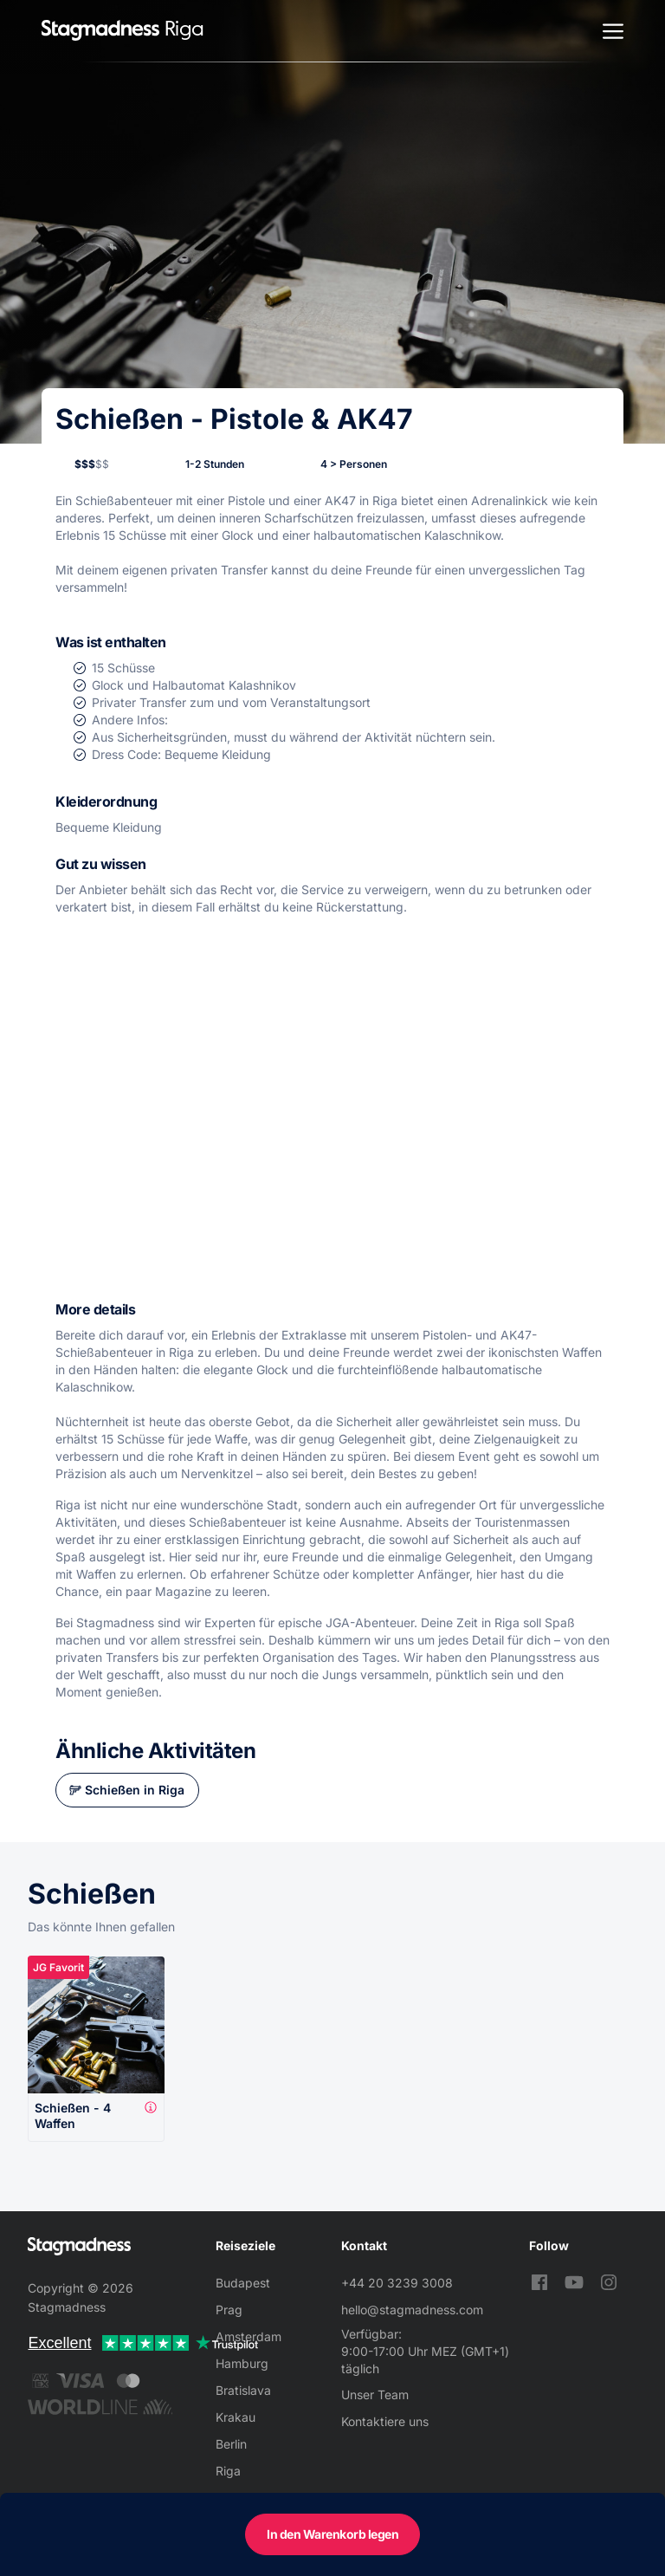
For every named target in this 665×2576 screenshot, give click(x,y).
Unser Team (375, 2394)
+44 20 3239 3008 (397, 2282)
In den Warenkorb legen (332, 2534)
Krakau (235, 2417)
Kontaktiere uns (385, 2421)
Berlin (231, 2443)
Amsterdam (248, 2336)
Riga (228, 2470)
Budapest (243, 2282)
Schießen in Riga (134, 1789)
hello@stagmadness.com (412, 2309)
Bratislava (243, 2390)
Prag (229, 2309)
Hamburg (242, 2363)
